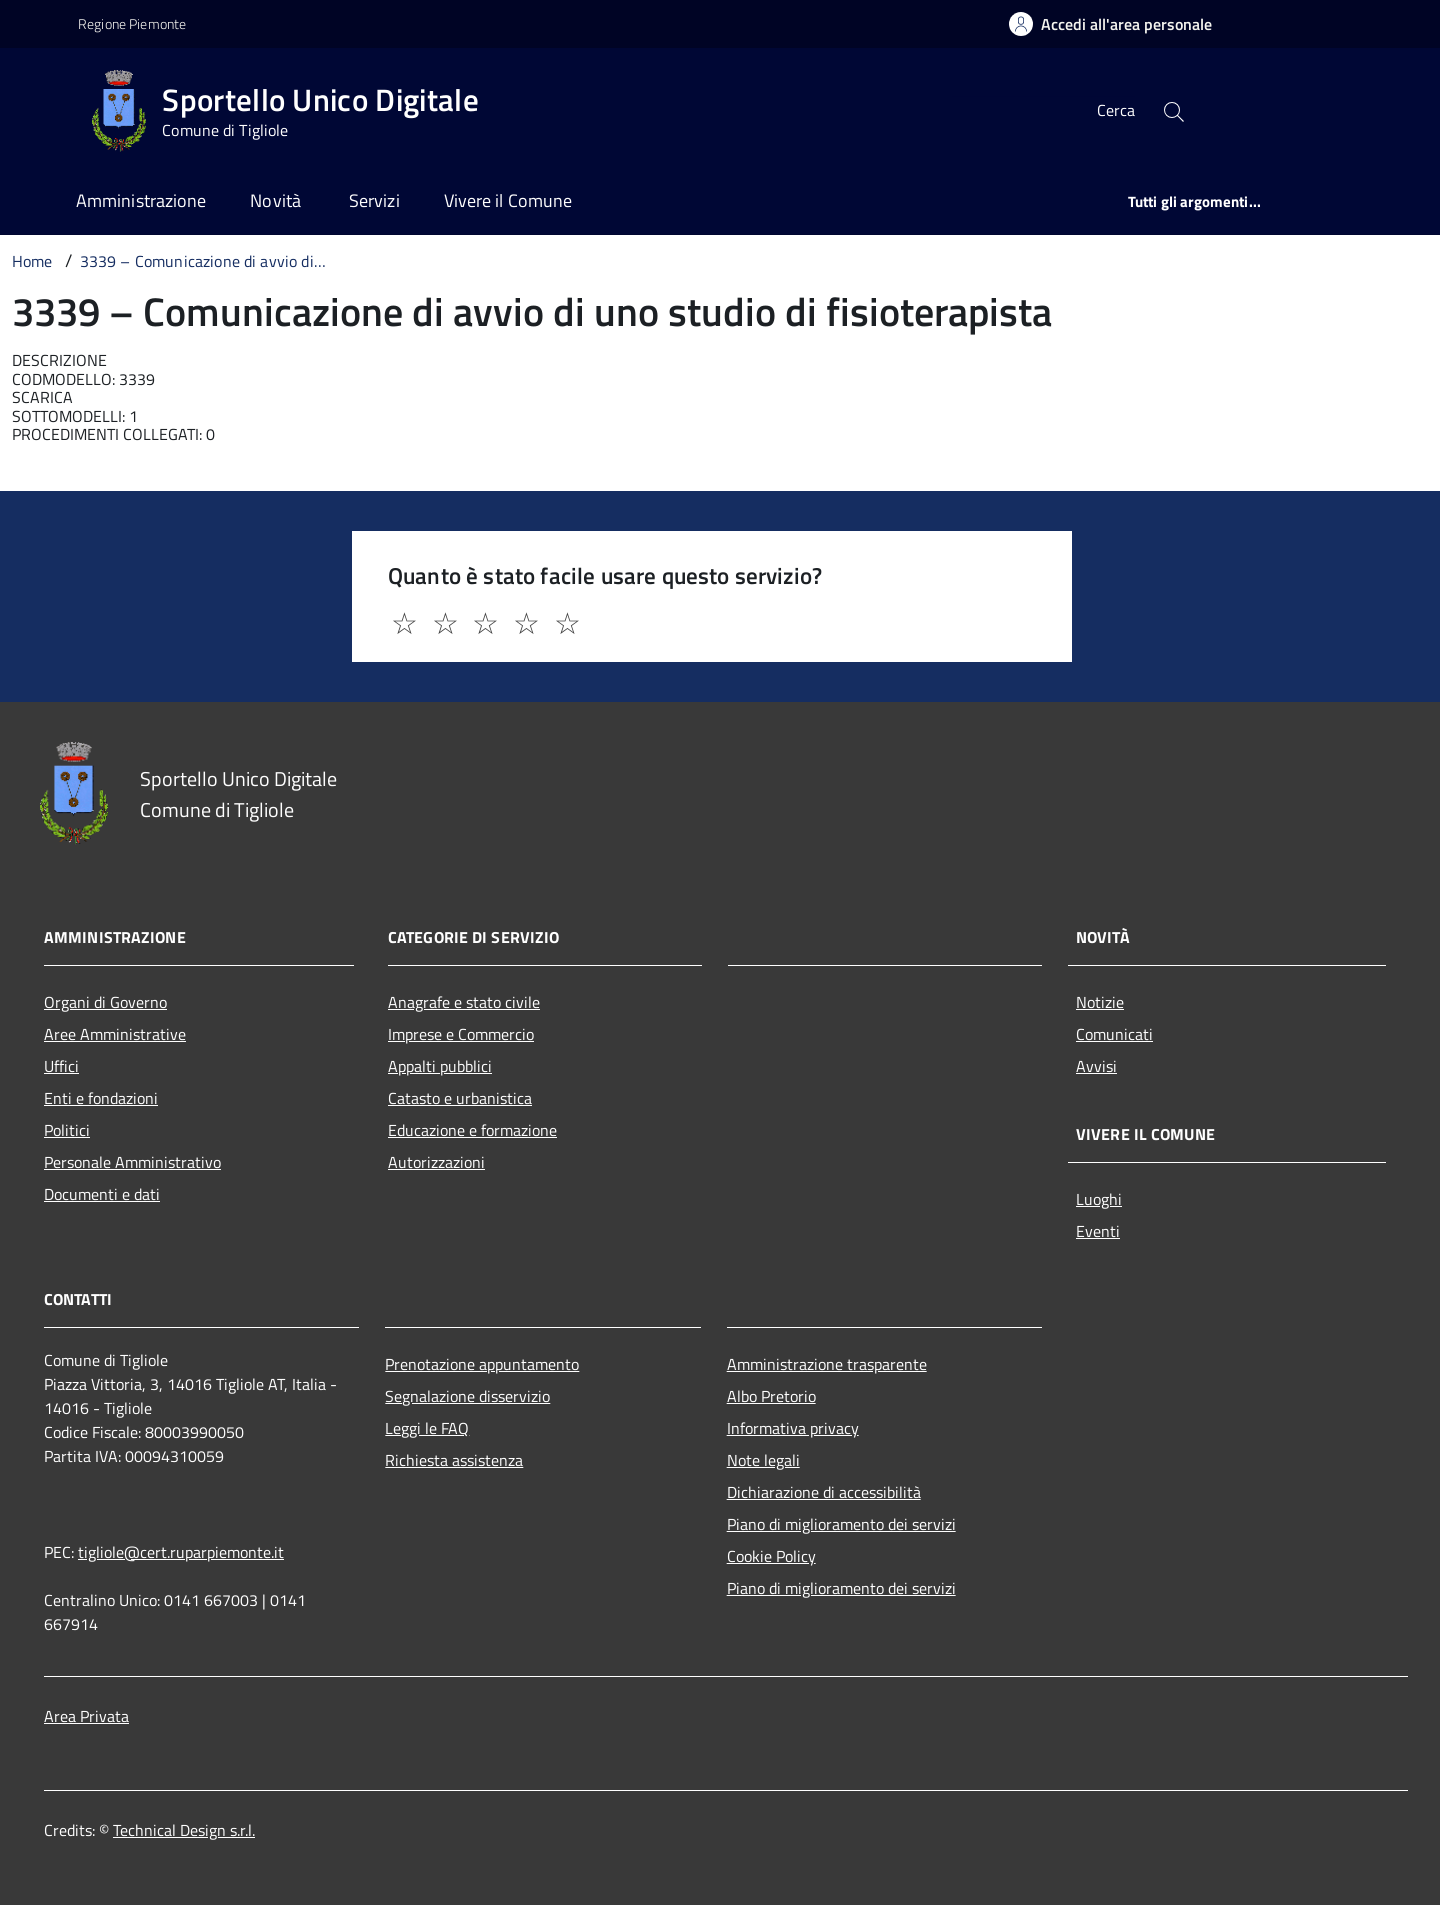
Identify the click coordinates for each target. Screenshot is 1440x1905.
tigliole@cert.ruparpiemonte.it (181, 1552)
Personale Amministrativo (132, 1162)
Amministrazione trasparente (827, 1364)
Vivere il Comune (508, 200)
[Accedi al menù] (43, 107)
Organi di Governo (105, 1002)
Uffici (61, 1066)
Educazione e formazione (472, 1130)
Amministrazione (141, 200)
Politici (67, 1130)
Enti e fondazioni (101, 1098)
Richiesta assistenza (454, 1460)
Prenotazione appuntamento (482, 1364)
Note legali (763, 1460)
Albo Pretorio (771, 1396)
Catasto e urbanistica (460, 1098)
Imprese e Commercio (461, 1034)
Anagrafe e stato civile (464, 1002)
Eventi (1098, 1231)
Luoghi (1099, 1199)
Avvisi (1096, 1066)
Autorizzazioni (436, 1162)
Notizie (1100, 1002)
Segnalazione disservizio (467, 1396)
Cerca (1116, 110)
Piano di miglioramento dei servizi (841, 1524)
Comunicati (1114, 1034)
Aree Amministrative (115, 1034)
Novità (277, 200)
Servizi (374, 200)
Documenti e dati (102, 1194)
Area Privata (86, 1716)
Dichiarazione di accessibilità (824, 1492)
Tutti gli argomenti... (1194, 201)
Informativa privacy (793, 1428)
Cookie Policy (771, 1556)
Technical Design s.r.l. (184, 1830)
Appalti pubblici (440, 1066)
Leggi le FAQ (427, 1428)
